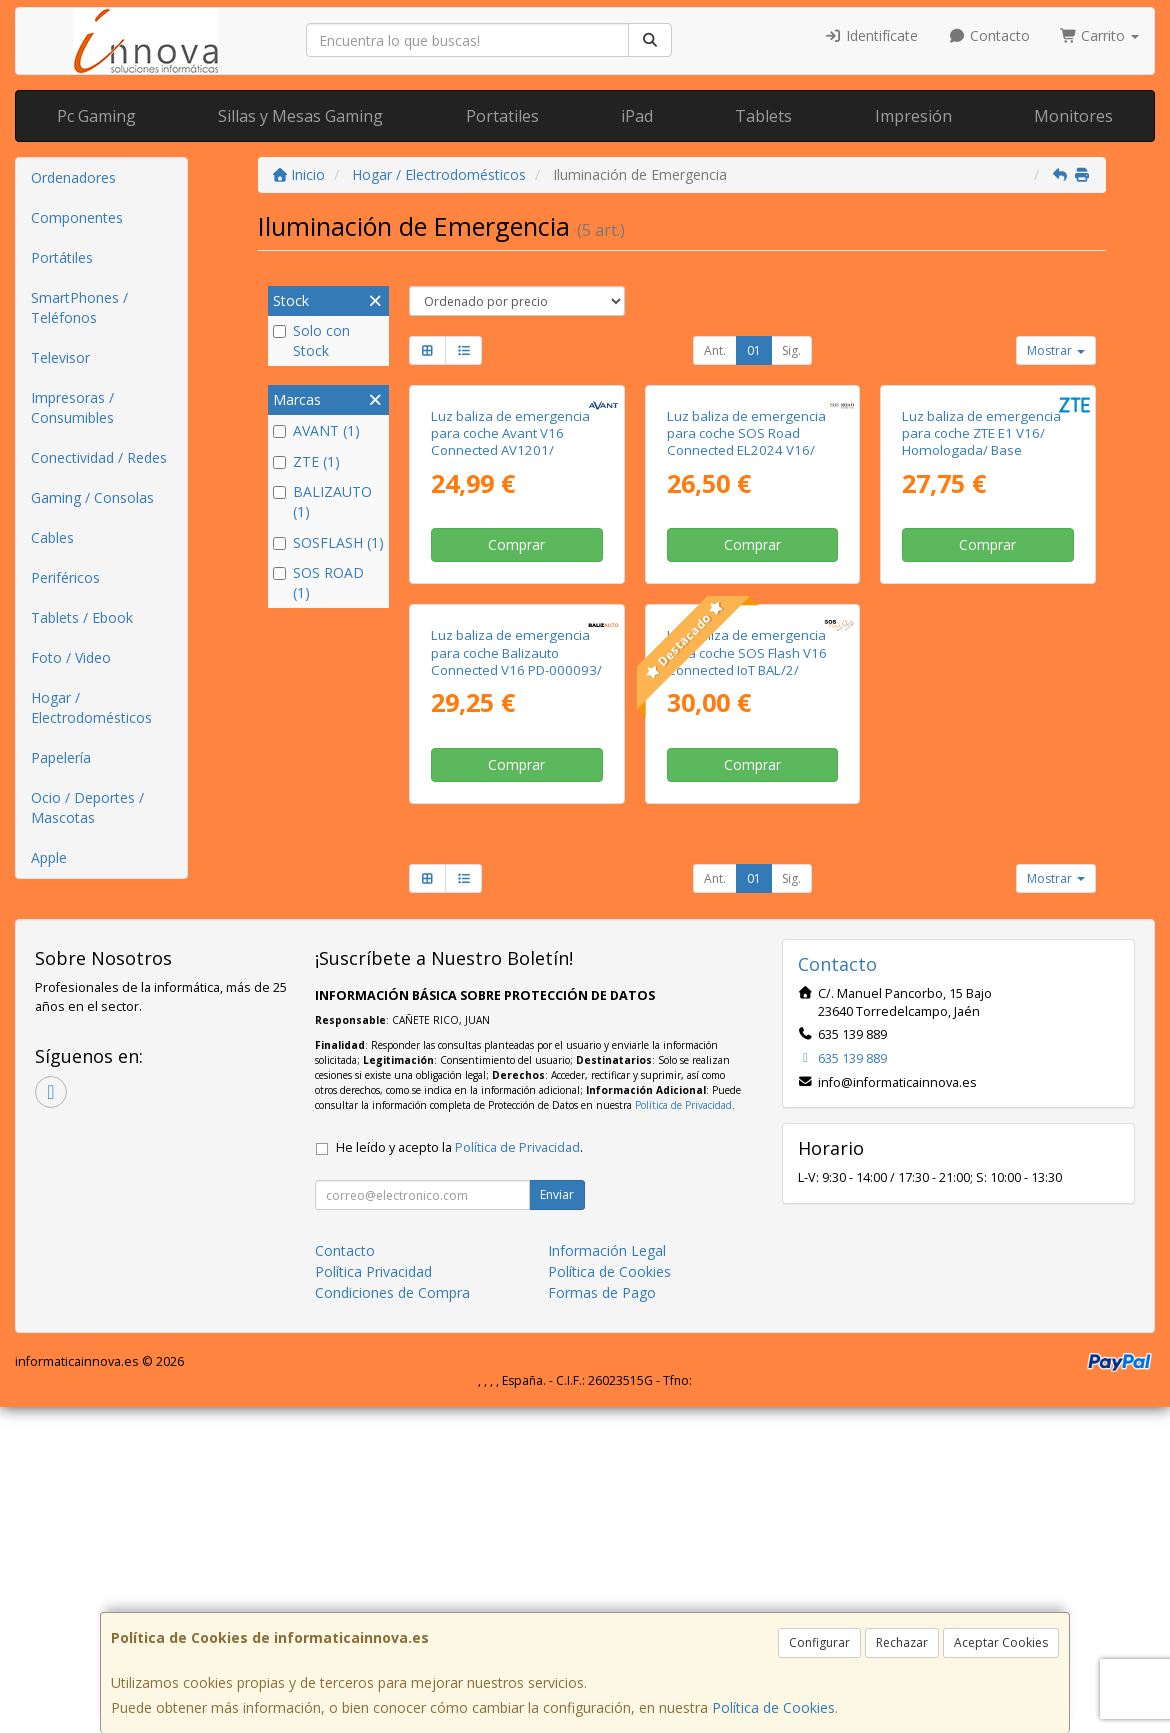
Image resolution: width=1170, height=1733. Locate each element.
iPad (637, 116)
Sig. (791, 350)
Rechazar (902, 1642)
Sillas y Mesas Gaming (300, 116)
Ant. (715, 350)
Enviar (557, 1520)
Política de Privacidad (683, 1431)
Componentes (77, 217)
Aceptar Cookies (1001, 1642)
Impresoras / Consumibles (72, 407)
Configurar (819, 1642)
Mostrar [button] (1056, 350)
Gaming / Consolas (92, 497)
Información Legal (607, 1576)
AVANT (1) (316, 430)
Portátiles (62, 257)
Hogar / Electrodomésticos (91, 707)
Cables (52, 537)
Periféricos (65, 577)
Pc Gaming (96, 116)
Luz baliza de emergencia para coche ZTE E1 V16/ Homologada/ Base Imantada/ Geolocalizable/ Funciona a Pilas (984, 613)
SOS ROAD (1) (318, 582)
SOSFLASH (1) (328, 542)
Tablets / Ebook (82, 617)
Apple (49, 857)
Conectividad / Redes (99, 457)
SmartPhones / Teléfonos (79, 307)
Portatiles (502, 116)
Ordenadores (73, 177)
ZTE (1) (306, 461)
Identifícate (872, 35)
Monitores (1073, 116)
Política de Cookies (773, 1707)
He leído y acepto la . (459, 1473)
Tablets (763, 116)
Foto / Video (71, 657)
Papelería (61, 757)
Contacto (989, 35)
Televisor (60, 357)
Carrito (1100, 35)
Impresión (913, 116)
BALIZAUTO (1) (322, 501)
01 (754, 350)
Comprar (516, 708)
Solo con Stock (311, 340)
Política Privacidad (373, 1597)
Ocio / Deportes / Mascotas (87, 807)
